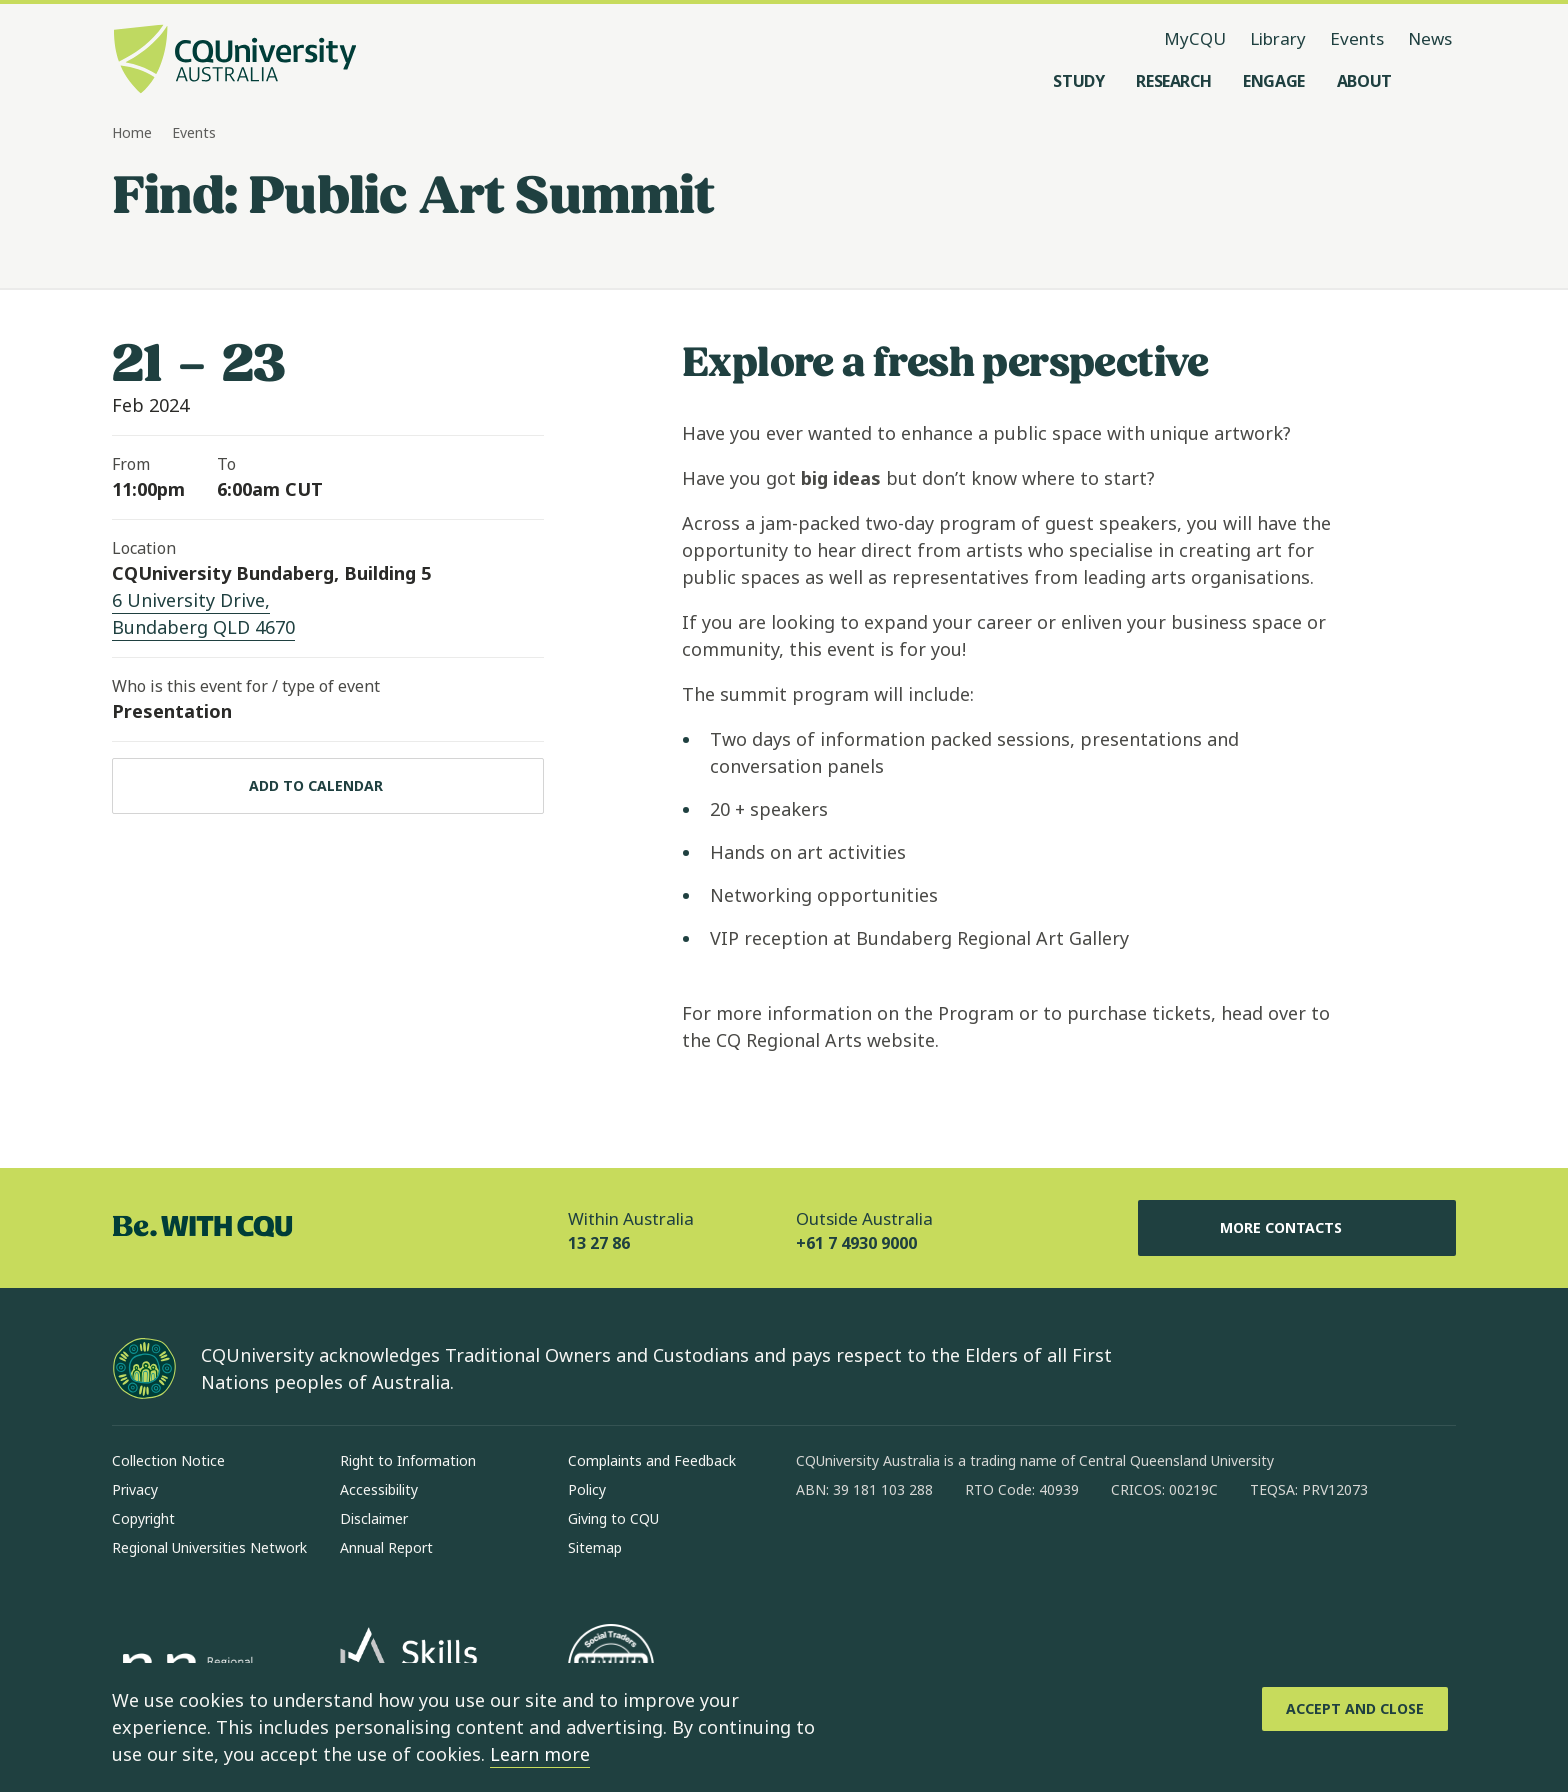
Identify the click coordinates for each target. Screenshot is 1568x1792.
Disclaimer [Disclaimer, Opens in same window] (374, 1518)
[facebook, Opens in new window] (818, 1554)
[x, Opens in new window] (974, 1554)
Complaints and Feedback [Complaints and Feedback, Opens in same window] (652, 1460)
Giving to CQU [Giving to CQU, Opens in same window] (613, 1518)
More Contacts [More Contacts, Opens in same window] (1297, 1228)
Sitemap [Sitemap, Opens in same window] (595, 1547)
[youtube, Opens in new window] (1026, 1554)
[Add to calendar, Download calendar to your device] (328, 786)
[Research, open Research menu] (1173, 81)
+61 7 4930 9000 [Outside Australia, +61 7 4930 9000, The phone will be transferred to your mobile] (856, 1243)
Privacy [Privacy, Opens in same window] (135, 1489)
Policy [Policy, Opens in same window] (587, 1489)
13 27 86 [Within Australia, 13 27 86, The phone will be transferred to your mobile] (599, 1243)
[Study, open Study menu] (1078, 81)
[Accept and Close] (1355, 1709)
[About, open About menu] (1364, 81)
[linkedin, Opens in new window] (922, 1554)
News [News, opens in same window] (1430, 38)
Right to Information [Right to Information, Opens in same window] (408, 1460)
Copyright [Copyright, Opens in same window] (143, 1518)
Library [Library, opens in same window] (1278, 38)
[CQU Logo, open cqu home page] (235, 61)
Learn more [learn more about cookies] (540, 1754)
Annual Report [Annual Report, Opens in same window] (386, 1547)
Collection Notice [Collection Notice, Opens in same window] (168, 1460)
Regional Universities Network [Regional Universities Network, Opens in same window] (209, 1547)
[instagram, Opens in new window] (870, 1554)
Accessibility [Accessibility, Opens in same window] (379, 1489)
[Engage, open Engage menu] (1274, 81)
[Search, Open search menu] (1436, 81)
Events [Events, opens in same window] (1357, 38)
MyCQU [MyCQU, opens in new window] (1195, 38)
